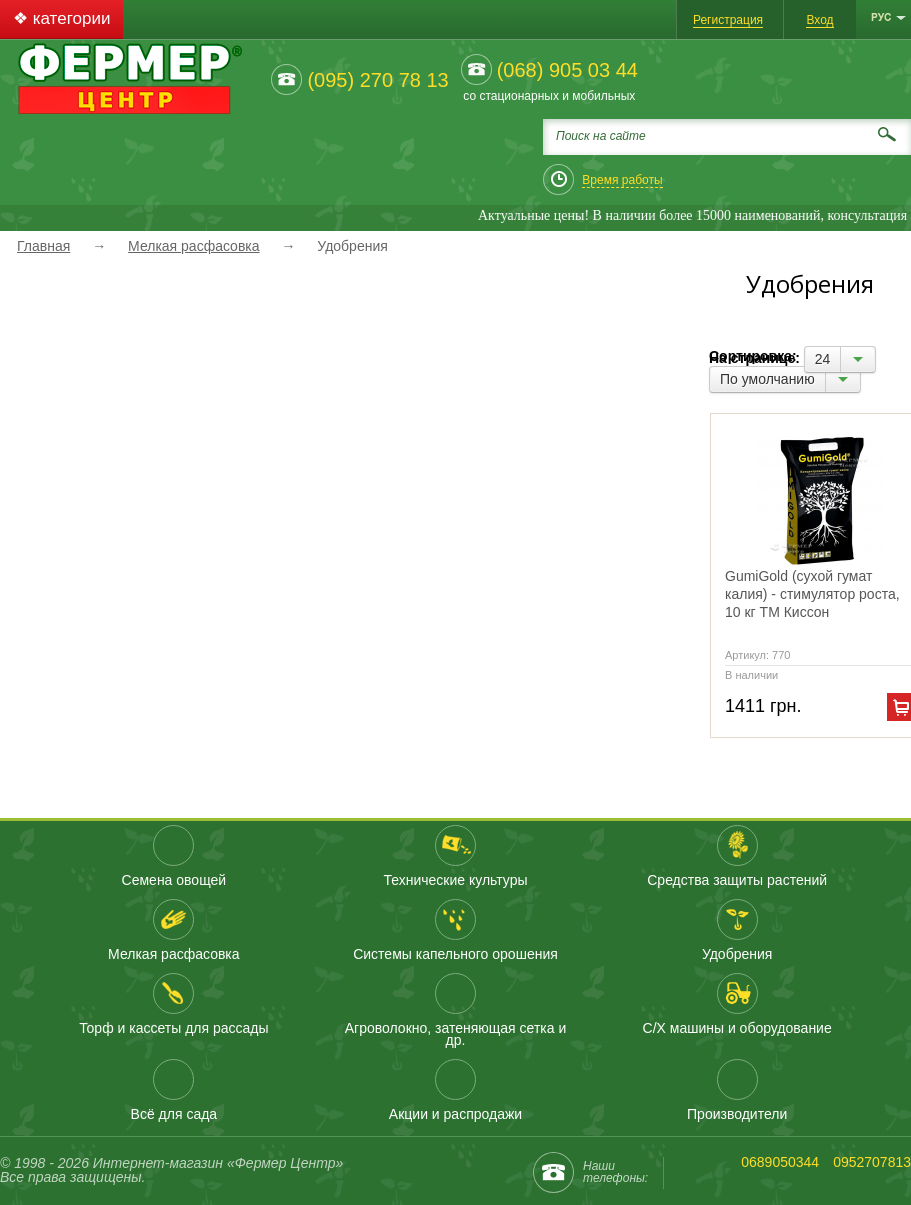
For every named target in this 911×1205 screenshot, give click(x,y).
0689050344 (780, 1162)
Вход (819, 20)
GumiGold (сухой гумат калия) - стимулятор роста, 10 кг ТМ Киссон (812, 594)
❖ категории (61, 18)
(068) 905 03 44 (567, 70)
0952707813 (872, 1162)
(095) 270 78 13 (377, 80)
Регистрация (728, 20)
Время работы (622, 180)
